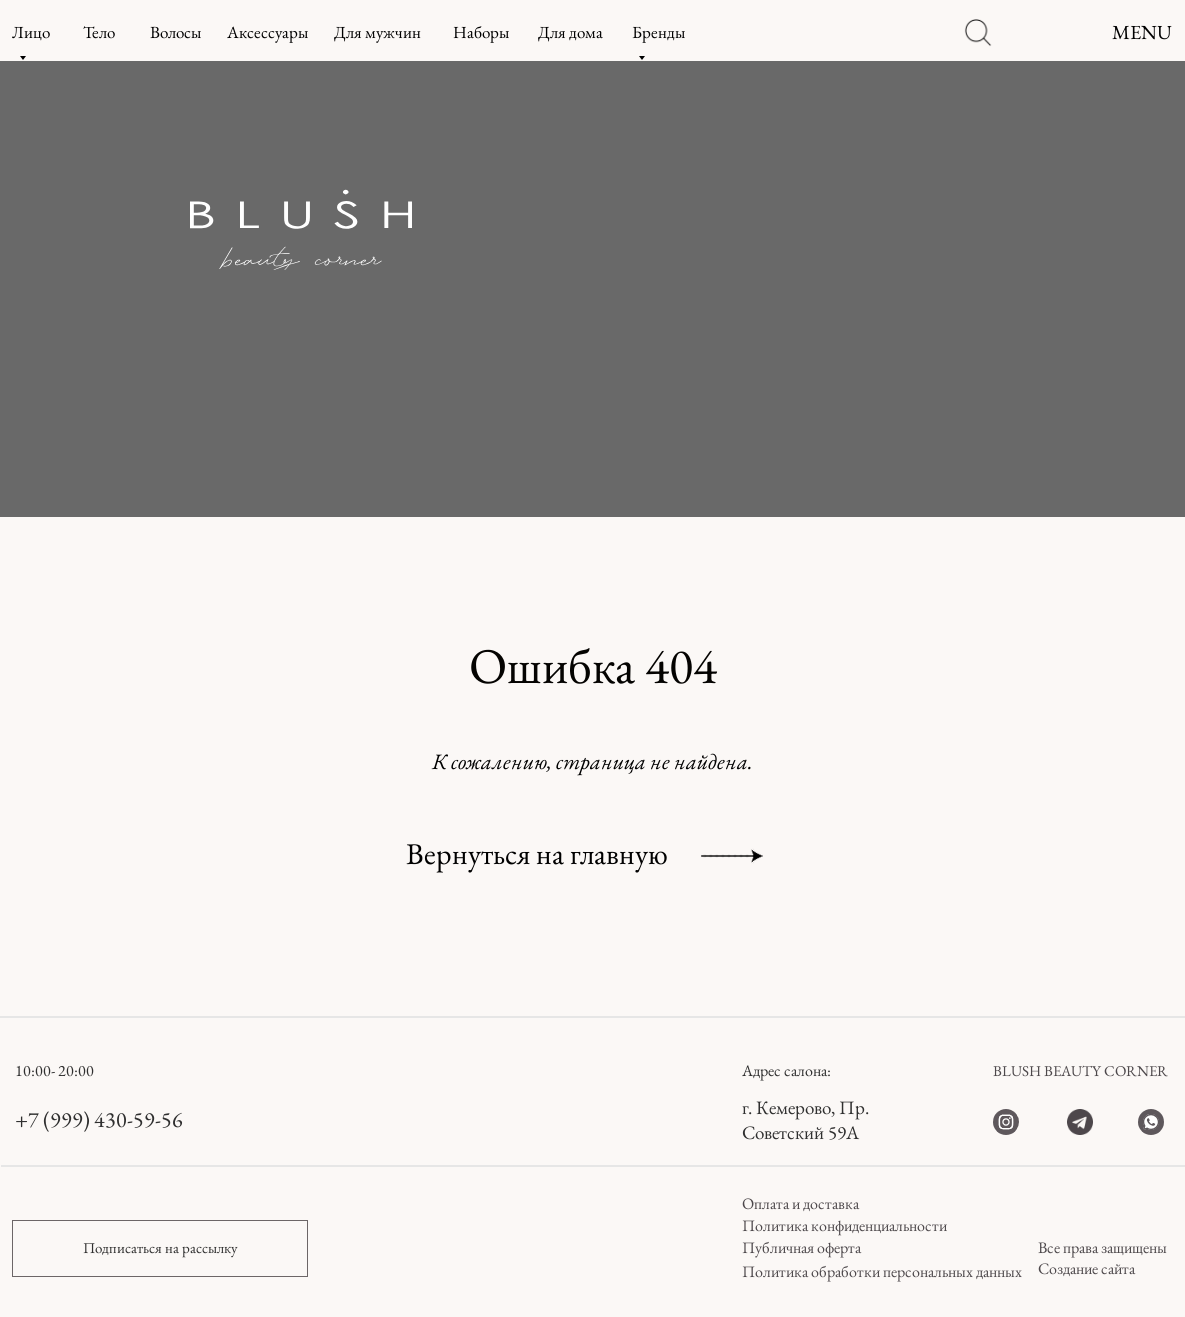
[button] (160, 1248)
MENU (1142, 32)
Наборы (481, 32)
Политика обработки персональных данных (882, 1271)
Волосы (175, 32)
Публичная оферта (801, 1247)
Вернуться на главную (537, 853)
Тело (99, 32)
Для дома (570, 32)
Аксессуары (267, 32)
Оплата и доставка (800, 1203)
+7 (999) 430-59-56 (99, 1119)
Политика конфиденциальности (844, 1225)
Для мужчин (377, 32)
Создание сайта (1086, 1268)
